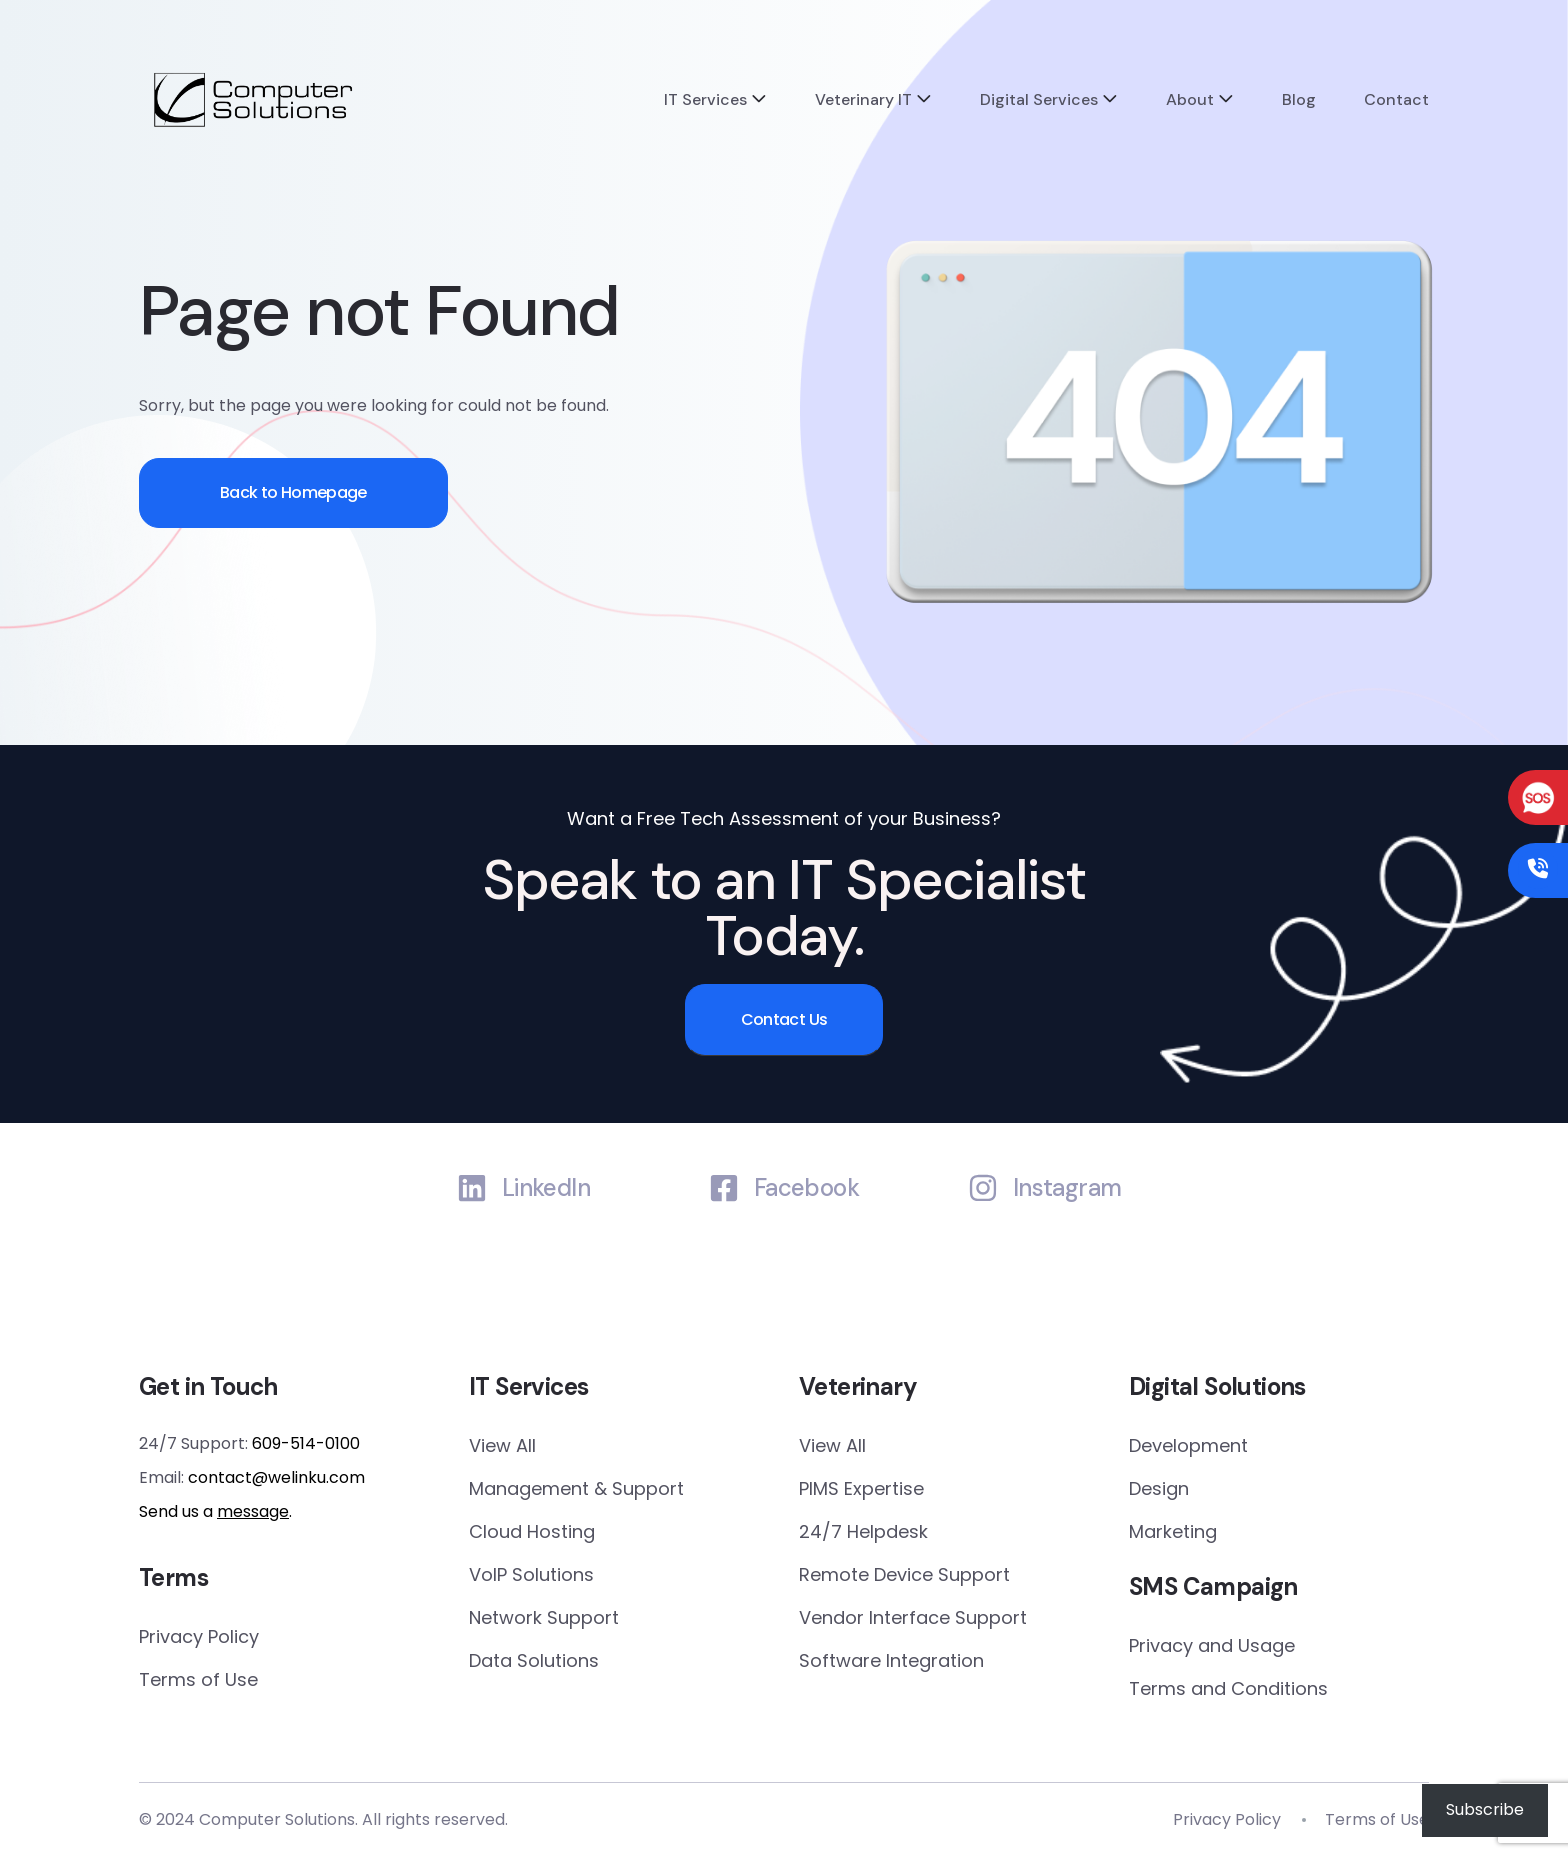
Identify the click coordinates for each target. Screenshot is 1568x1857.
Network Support (544, 1617)
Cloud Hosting (532, 1531)
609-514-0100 (306, 1443)
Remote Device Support (904, 1574)
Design (1159, 1488)
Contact (1396, 99)
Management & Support (576, 1488)
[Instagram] (983, 1188)
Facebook (806, 1188)
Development (1188, 1445)
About (1190, 99)
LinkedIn (546, 1188)
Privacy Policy (199, 1636)
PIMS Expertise (861, 1488)
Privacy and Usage (1212, 1645)
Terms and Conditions (1228, 1688)
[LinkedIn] (472, 1188)
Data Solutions (534, 1660)
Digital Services (1039, 99)
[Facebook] (724, 1188)
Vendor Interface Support (913, 1617)
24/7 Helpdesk (863, 1531)
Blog (1299, 99)
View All (502, 1445)
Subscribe (1485, 1809)
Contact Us (784, 1019)
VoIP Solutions (531, 1574)
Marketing (1173, 1531)
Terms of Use (198, 1679)
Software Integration (891, 1660)
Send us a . (215, 1511)
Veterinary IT (863, 99)
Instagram (1067, 1188)
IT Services (705, 99)
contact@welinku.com (276, 1477)
